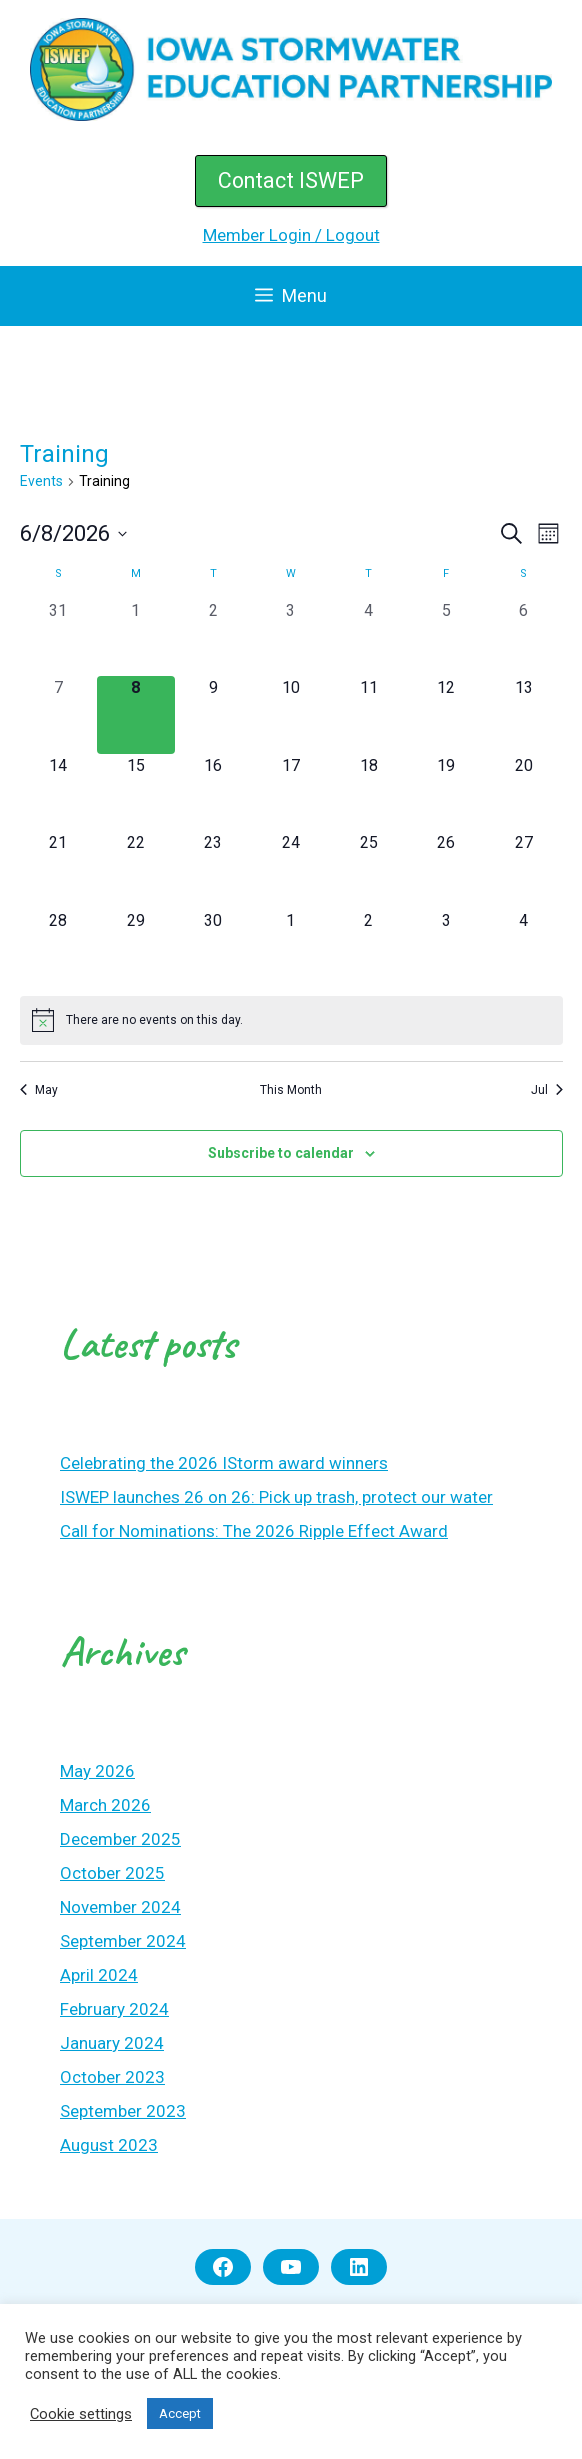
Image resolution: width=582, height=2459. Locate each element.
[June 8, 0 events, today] (136, 715)
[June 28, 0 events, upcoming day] (59, 948)
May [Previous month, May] (39, 1090)
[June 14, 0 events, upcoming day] (59, 793)
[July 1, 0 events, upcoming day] (291, 948)
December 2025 (120, 1839)
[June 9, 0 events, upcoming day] (214, 715)
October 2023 (112, 2077)
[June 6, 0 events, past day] (524, 638)
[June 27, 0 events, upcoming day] (524, 870)
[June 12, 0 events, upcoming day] (446, 715)
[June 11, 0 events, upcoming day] (369, 715)
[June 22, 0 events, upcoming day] (136, 870)
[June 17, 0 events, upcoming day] (291, 793)
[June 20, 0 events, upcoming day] (524, 793)
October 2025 (112, 1873)
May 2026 (97, 1771)
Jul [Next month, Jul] (547, 1090)
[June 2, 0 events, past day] (214, 638)
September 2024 (123, 1941)
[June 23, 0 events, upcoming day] (214, 870)
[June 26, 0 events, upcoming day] (446, 870)
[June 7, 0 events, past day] (59, 715)
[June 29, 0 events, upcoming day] (136, 948)
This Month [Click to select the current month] (291, 1090)
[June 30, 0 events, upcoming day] (214, 948)
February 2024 (114, 2009)
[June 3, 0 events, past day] (291, 638)
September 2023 (123, 2111)
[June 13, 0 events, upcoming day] (524, 715)
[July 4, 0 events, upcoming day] (524, 948)
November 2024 (120, 1907)
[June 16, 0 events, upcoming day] (214, 793)
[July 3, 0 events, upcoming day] (446, 948)
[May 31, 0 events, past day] (59, 638)
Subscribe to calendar (281, 1153)
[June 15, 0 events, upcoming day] (136, 793)
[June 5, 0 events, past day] (446, 638)
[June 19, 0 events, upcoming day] (446, 793)
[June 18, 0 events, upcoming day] (369, 793)
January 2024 (112, 2043)
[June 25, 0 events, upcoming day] (369, 870)
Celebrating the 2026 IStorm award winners (224, 1463)
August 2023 (109, 2145)
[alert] (291, 1020)
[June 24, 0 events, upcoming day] (291, 870)
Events (41, 481)
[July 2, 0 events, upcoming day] (369, 948)
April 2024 (99, 1975)
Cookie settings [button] (81, 2414)
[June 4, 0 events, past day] (369, 638)
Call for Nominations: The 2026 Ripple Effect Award (254, 1531)
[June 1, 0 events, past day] (136, 638)
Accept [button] (180, 2413)
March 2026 (105, 1805)
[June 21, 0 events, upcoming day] (59, 870)
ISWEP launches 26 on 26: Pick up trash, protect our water (276, 1497)
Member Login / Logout (291, 235)
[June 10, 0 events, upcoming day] (291, 715)
